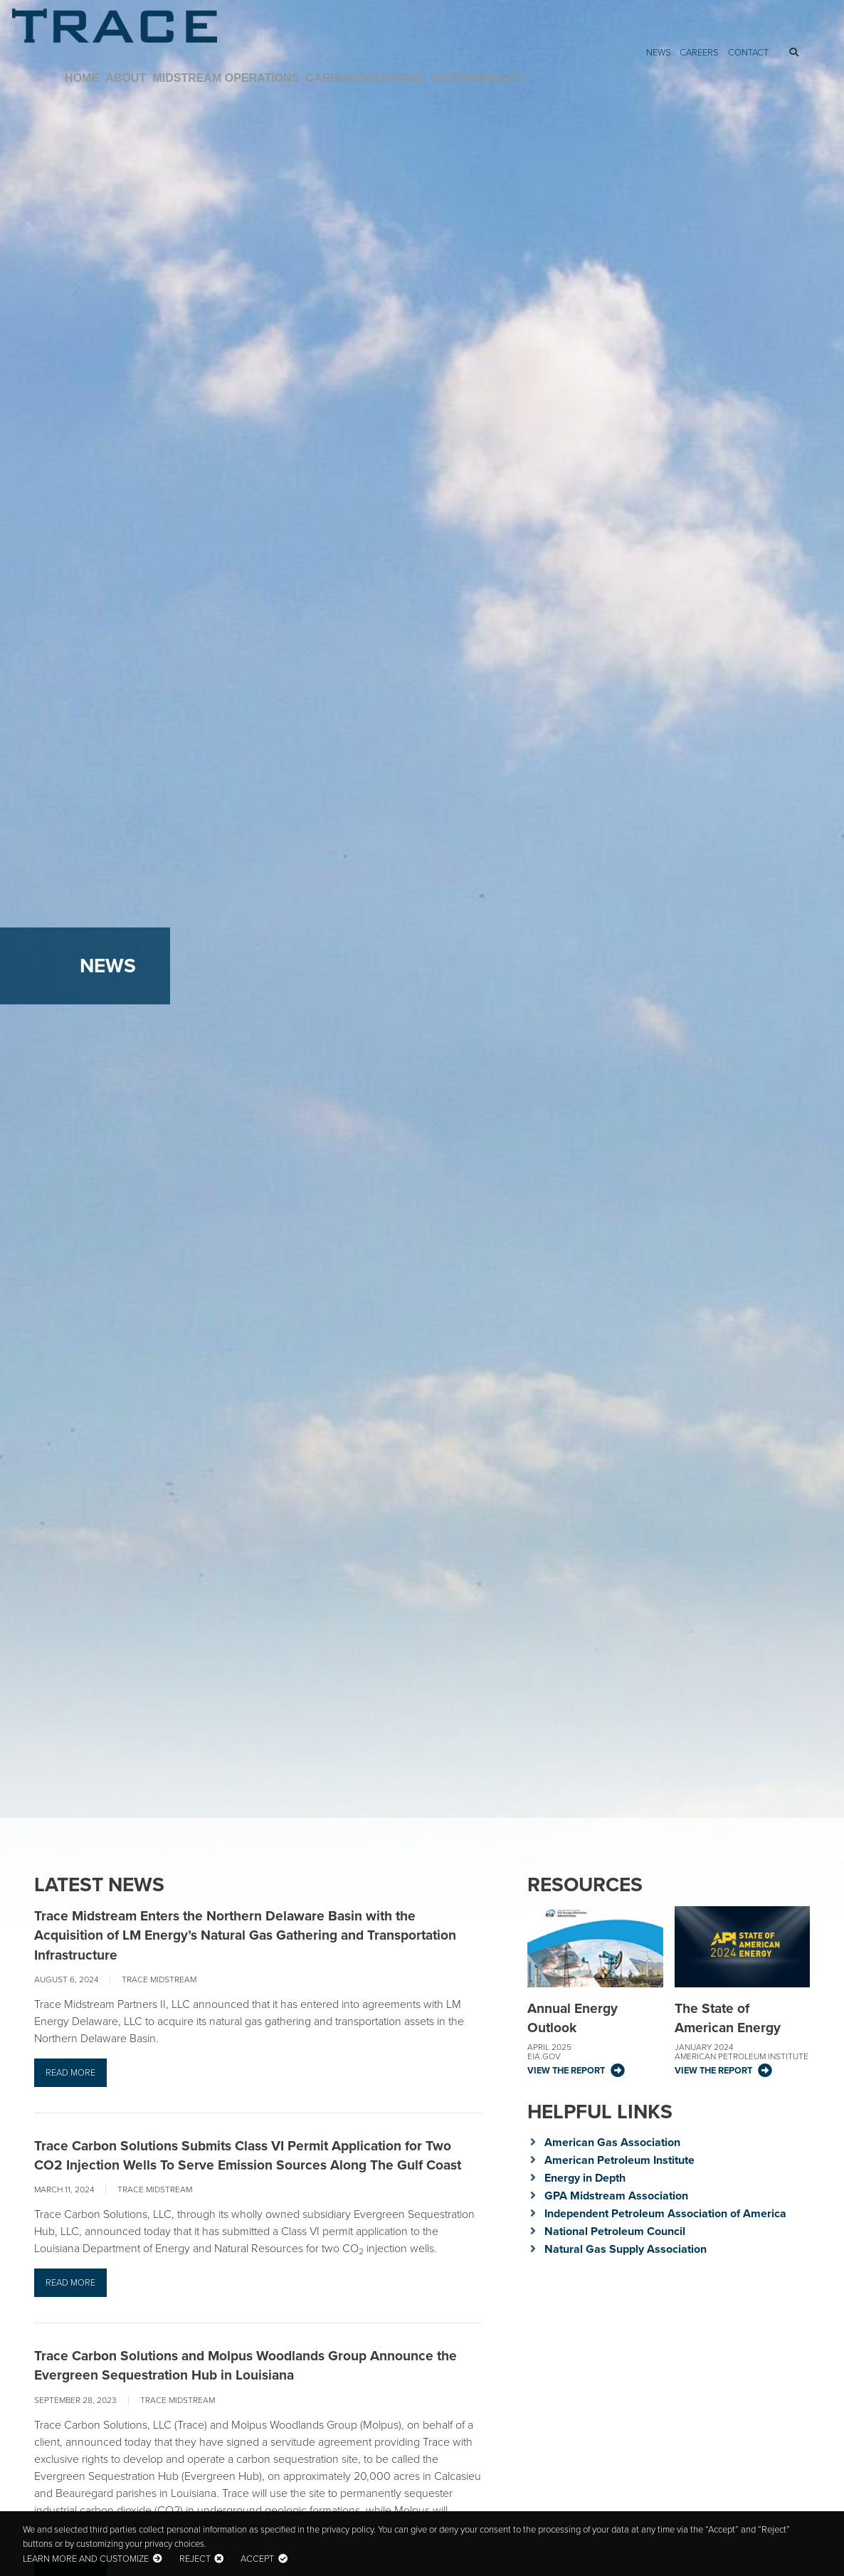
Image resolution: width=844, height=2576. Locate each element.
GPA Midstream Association (616, 2195)
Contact (748, 12)
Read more (70, 2072)
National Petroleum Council (614, 2231)
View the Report (566, 2070)
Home (400, 36)
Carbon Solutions (672, 36)
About (445, 36)
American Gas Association (612, 2142)
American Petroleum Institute (619, 2160)
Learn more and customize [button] (86, 2558)
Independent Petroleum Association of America (665, 2213)
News (658, 12)
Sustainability (779, 36)
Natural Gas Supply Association (625, 2249)
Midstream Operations (540, 36)
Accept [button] (257, 2558)
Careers (699, 12)
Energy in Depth (585, 2178)
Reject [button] (195, 2558)
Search (790, 13)
